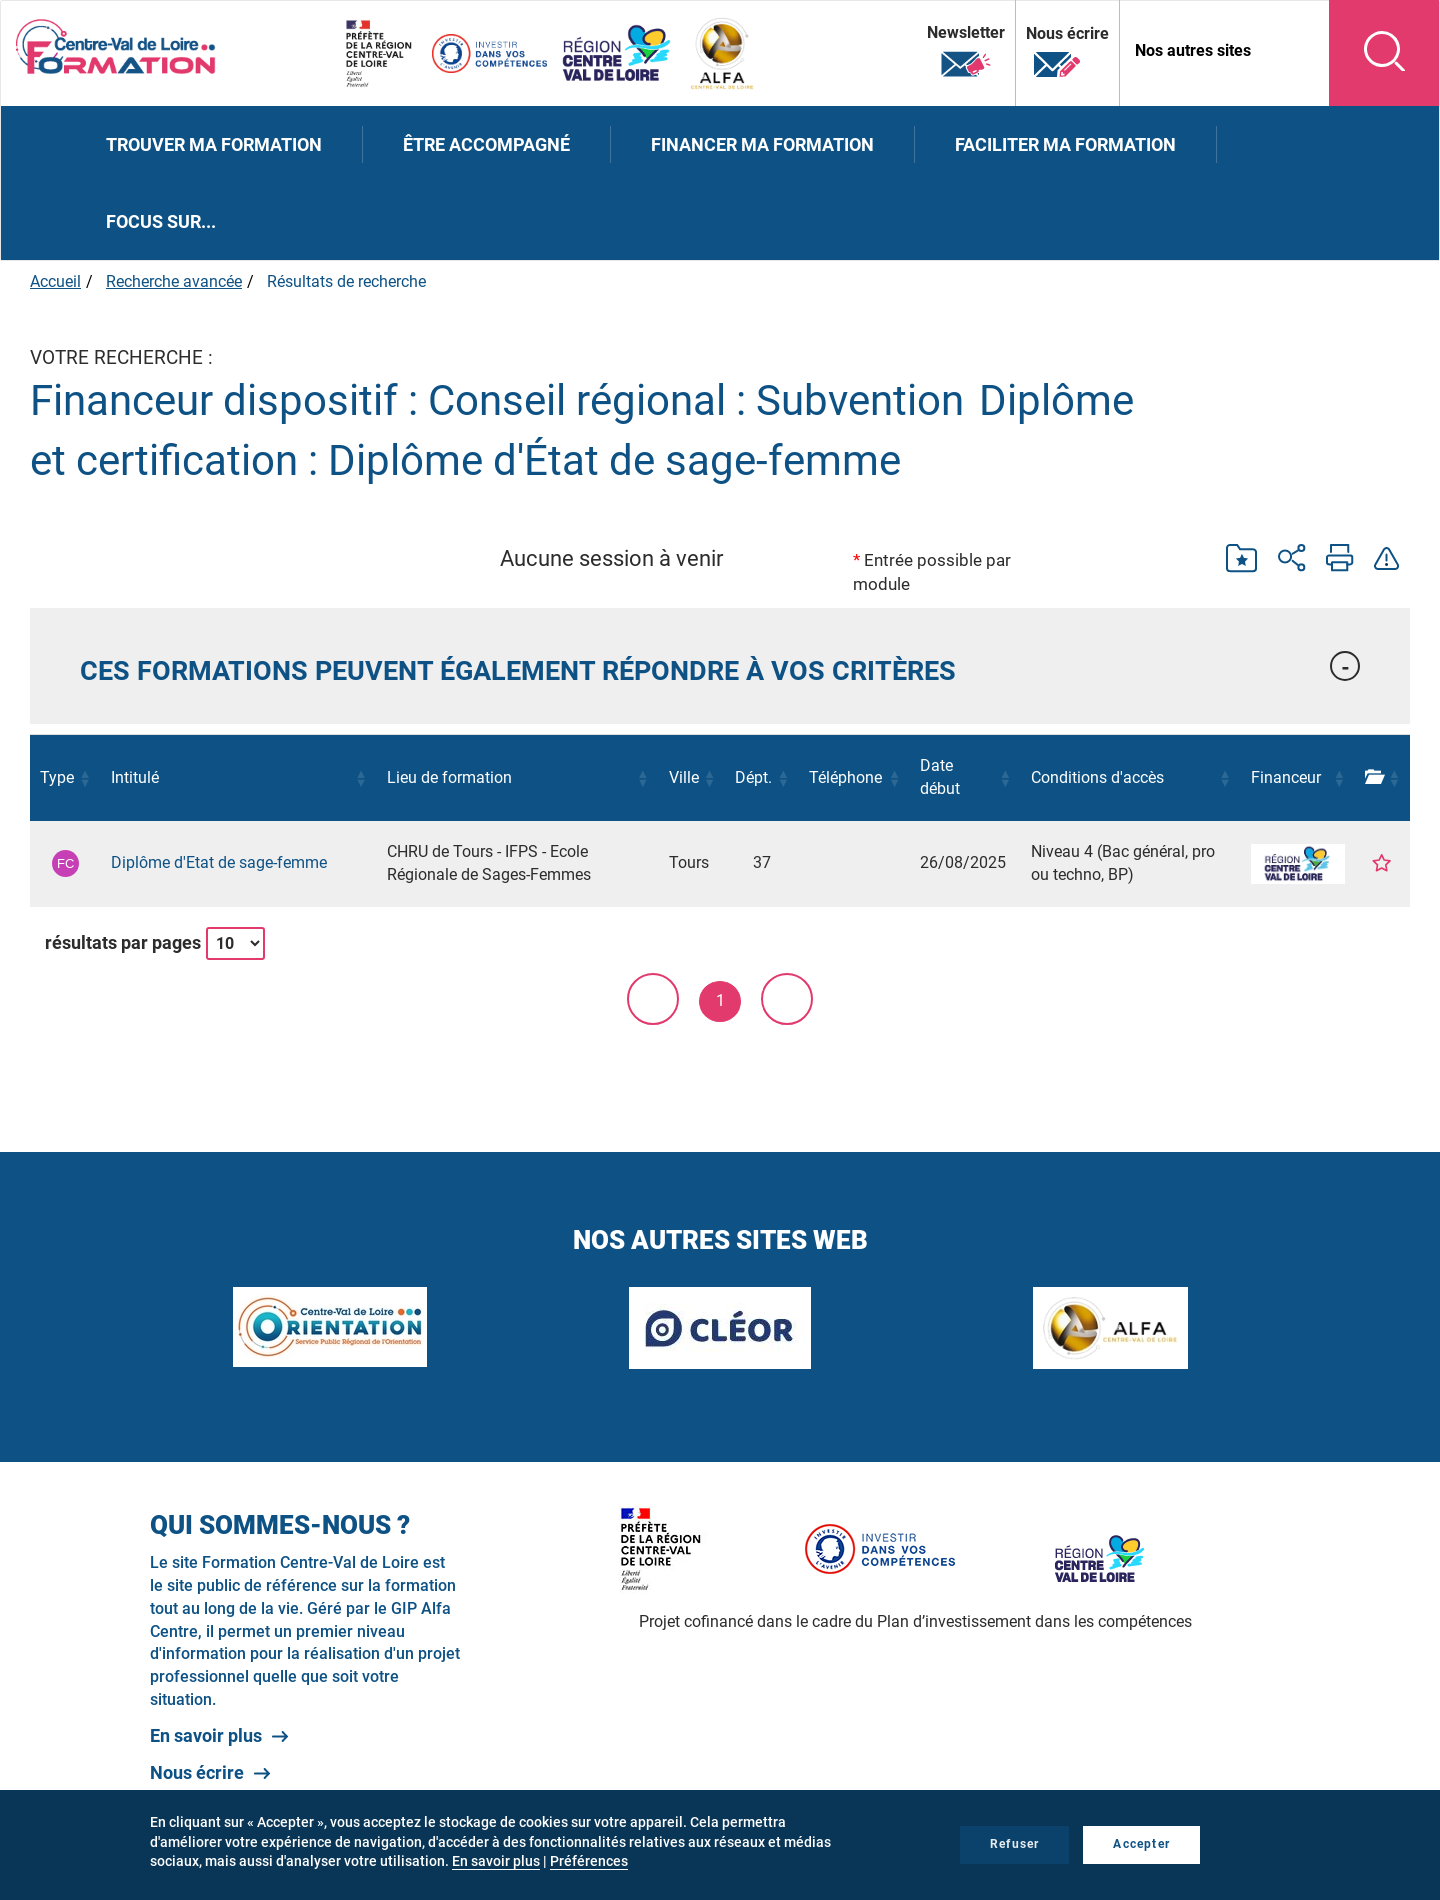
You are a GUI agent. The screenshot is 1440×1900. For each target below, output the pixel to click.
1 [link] (720, 1000)
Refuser (1014, 1844)
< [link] (653, 999)
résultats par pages (123, 942)
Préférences (589, 1861)
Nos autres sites (1193, 50)
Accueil (55, 281)
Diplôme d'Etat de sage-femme (219, 862)
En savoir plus (206, 1735)
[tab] (720, 666)
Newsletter (966, 51)
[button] (720, 666)
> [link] (787, 999)
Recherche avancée (174, 281)
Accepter (1141, 1844)
